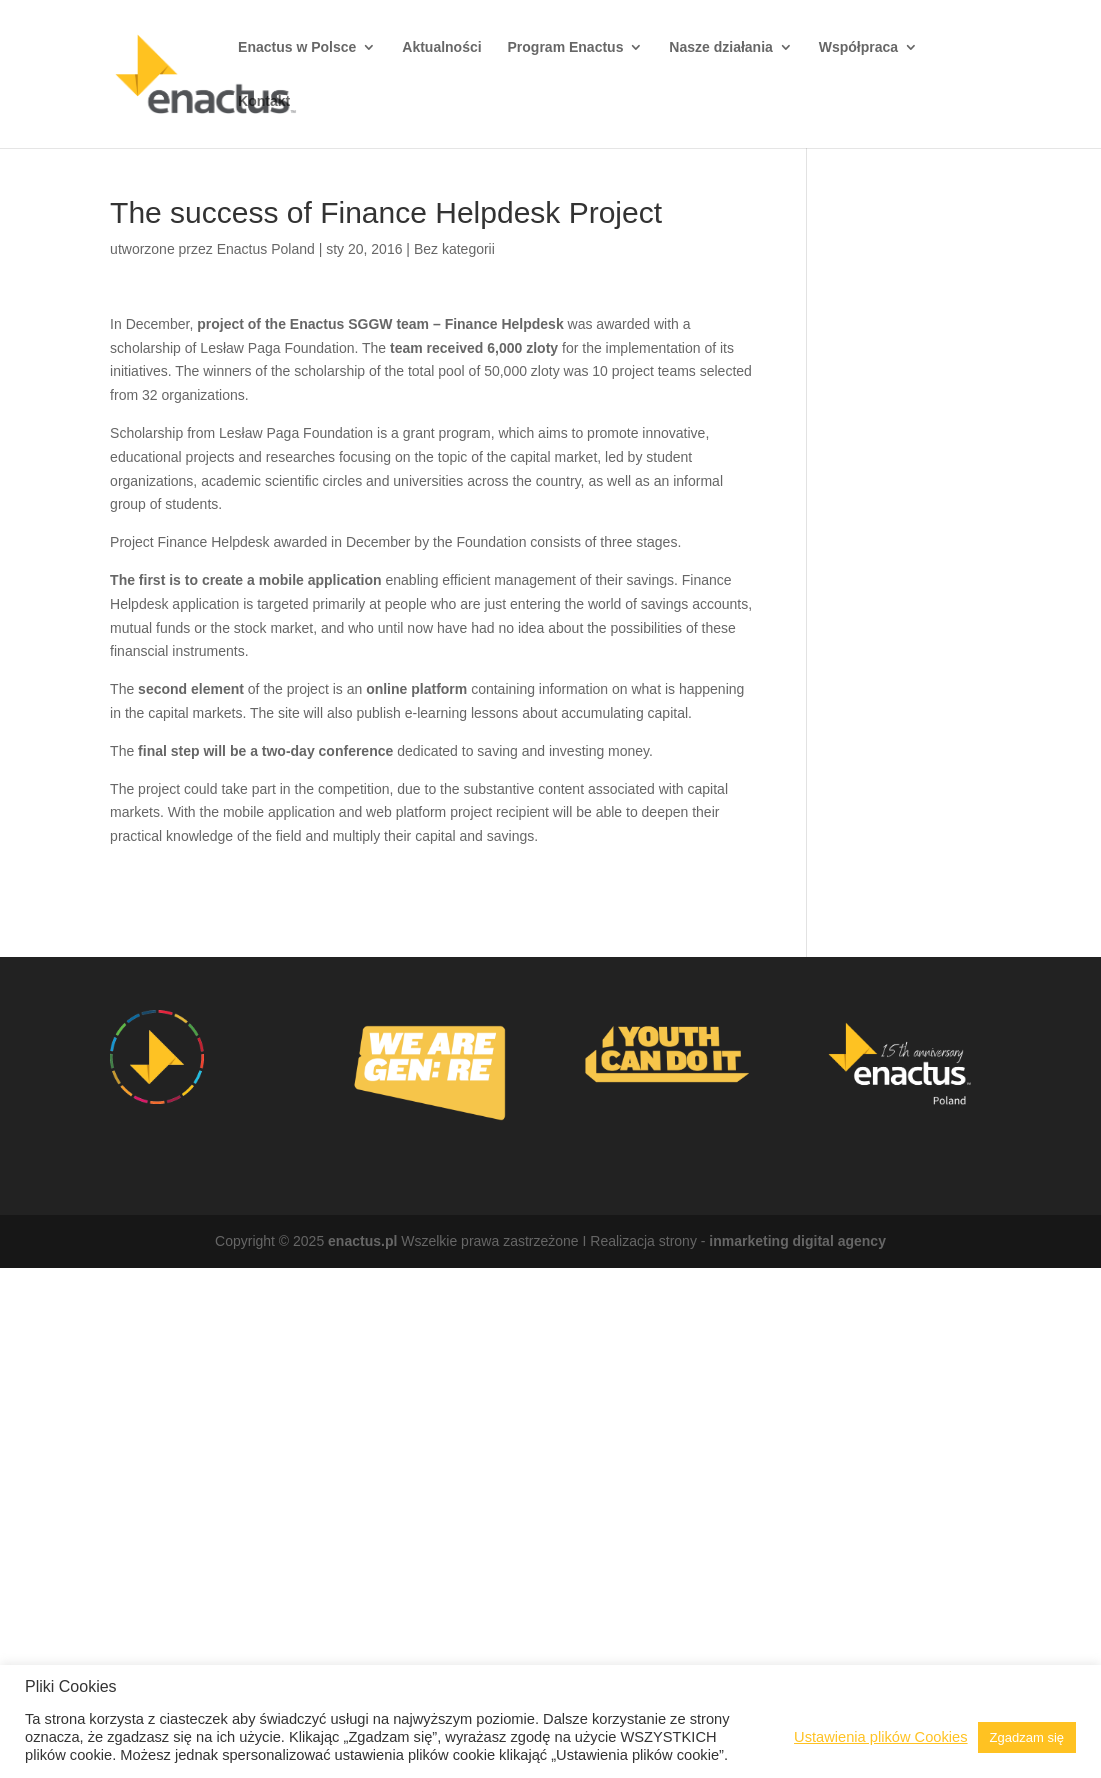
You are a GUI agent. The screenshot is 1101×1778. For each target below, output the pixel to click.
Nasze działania (721, 47)
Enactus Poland (266, 249)
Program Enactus (566, 47)
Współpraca (858, 47)
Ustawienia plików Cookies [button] (881, 1737)
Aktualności (441, 47)
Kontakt (264, 101)
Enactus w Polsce (297, 47)
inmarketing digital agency (797, 1241)
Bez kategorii (454, 249)
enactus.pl (362, 1241)
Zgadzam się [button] (1027, 1737)
